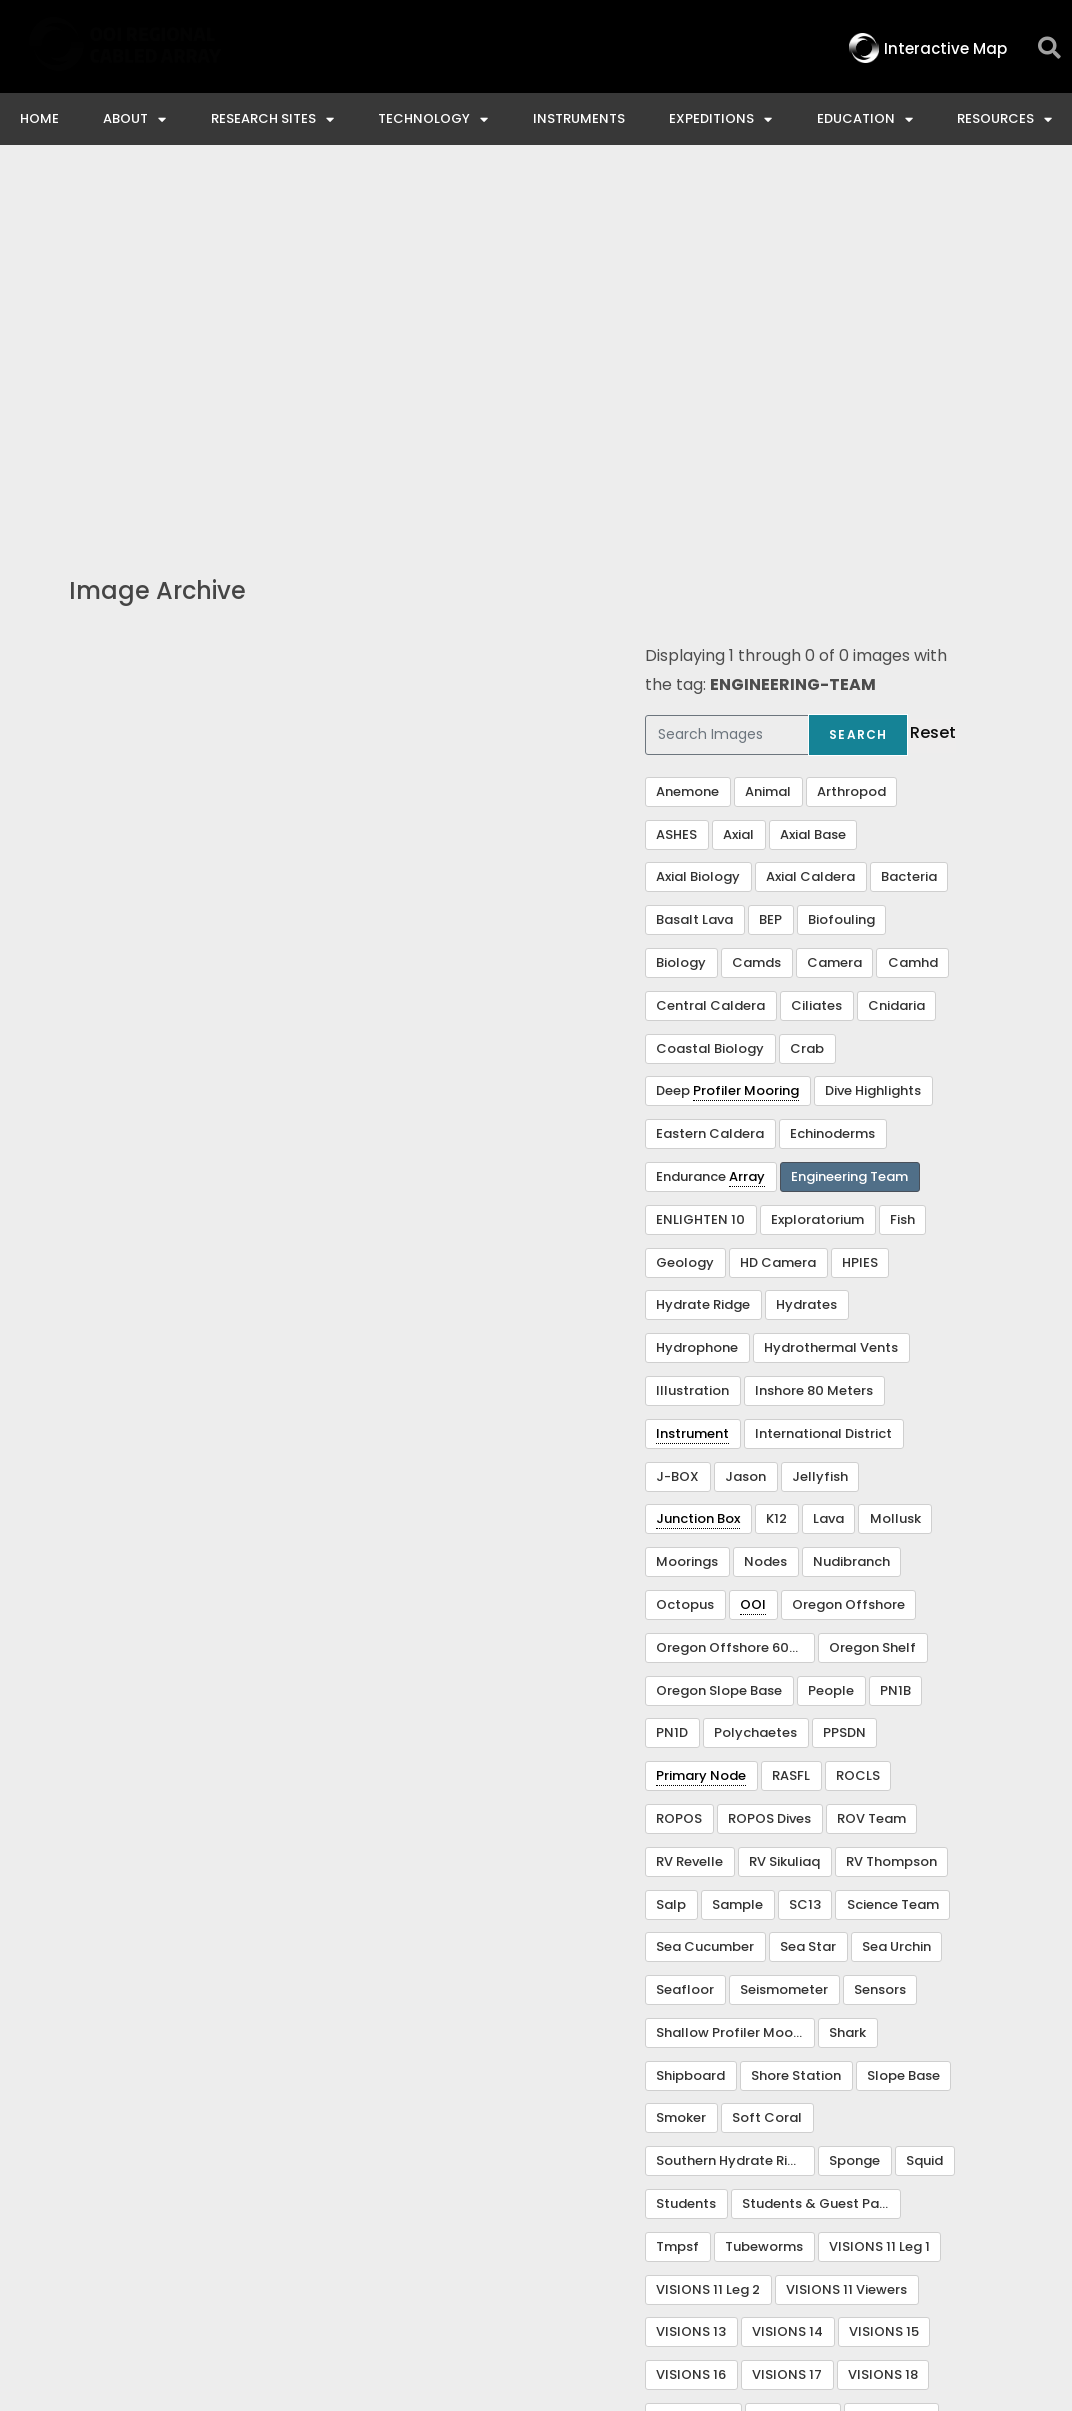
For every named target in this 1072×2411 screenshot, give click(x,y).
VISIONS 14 (787, 1967)
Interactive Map (250, 2235)
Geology (685, 898)
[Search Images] (727, 371)
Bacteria (909, 512)
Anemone (687, 427)
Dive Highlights (873, 726)
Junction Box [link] (698, 1154)
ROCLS (858, 1411)
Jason (745, 1112)
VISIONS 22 (792, 2053)
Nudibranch (851, 1197)
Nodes (765, 1197)
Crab (807, 684)
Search (858, 370)
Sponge (854, 1796)
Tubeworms (764, 1882)
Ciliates (816, 641)
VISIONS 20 (693, 2053)
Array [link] (747, 812)
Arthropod (851, 427)
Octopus (685, 1240)
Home (39, 118)
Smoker (681, 1753)
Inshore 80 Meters (814, 1026)
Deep (727, 727)
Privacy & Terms (984, 2235)
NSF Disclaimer (816, 2235)
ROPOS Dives (769, 1454)
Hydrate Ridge (703, 940)
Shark (847, 1668)
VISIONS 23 (891, 2053)
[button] (1049, 48)
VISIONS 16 (691, 2010)
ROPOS (679, 1454)
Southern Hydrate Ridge (734, 1796)
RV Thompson (891, 1497)
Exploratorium (817, 855)
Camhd (913, 598)
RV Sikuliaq (784, 1497)
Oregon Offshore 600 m (735, 1283)
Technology (433, 119)
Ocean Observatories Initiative (590, 2235)
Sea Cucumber (705, 1582)
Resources (1004, 119)
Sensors (880, 1625)
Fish (902, 855)
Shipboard (690, 1711)
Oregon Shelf (872, 1283)
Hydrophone (697, 983)
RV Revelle (689, 1497)
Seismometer (784, 1625)
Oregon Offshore (848, 1240)
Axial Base (813, 470)
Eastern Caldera (710, 769)
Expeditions (720, 119)
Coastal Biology (710, 684)
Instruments (579, 118)
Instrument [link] (692, 1069)
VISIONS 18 (883, 2010)
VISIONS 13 (691, 1967)
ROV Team (871, 1454)
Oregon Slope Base (719, 1326)
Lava (828, 1154)
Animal (768, 427)
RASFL (791, 1411)
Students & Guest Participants (821, 1839)
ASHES (676, 470)
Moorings (687, 1197)
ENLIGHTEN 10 (700, 855)
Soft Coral (767, 1753)
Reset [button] (933, 368)
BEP (770, 555)
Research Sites (272, 119)
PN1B (895, 1326)
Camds (756, 598)
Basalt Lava (694, 555)
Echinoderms (832, 769)
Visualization (698, 2096)
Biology (681, 598)
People (831, 1326)
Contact (389, 2235)
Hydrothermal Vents (831, 983)
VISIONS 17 (787, 2010)
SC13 (805, 1540)
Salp (671, 1540)
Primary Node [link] (701, 1411)
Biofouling (841, 555)
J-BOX (677, 1112)
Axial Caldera (810, 512)
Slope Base (903, 1711)
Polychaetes (755, 1368)
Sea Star (808, 1582)
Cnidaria (896, 641)
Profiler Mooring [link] (746, 726)
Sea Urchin (896, 1582)
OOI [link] (753, 1240)
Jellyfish (820, 1112)
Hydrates (806, 940)
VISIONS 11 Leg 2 (708, 1925)
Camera (834, 598)
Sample (737, 1540)
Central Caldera (710, 641)
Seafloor (685, 1625)
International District (823, 1069)
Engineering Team (849, 812)
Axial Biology (698, 512)
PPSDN (844, 1368)
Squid (924, 1796)
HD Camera (778, 898)
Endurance (710, 813)
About (134, 119)
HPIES (860, 898)
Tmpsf (677, 1882)
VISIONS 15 (884, 1967)
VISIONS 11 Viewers (846, 1925)
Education (865, 119)
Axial (738, 470)
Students (686, 1839)
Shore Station (796, 1711)
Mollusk (895, 1154)
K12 (776, 1154)
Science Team (893, 1540)
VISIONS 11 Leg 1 (879, 1882)
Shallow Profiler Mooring (735, 1668)
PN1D (672, 1368)
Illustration (692, 1026)
